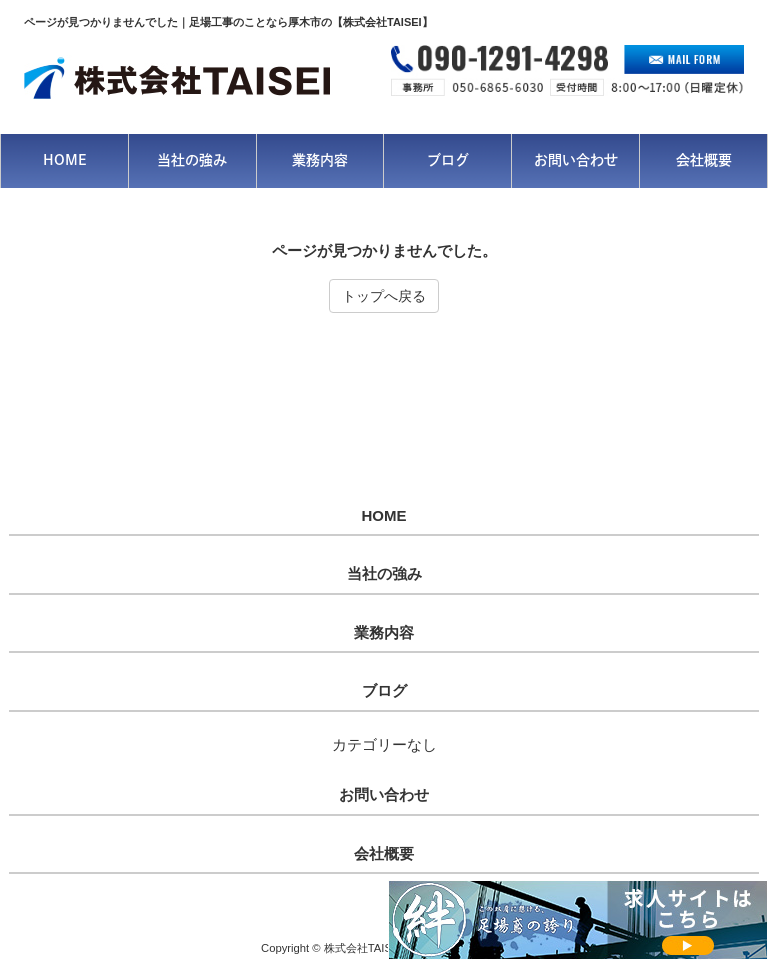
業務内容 (384, 633)
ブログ (384, 691)
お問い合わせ (384, 795)
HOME (384, 516)
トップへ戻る (384, 296)
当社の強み (384, 574)
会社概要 (384, 854)
